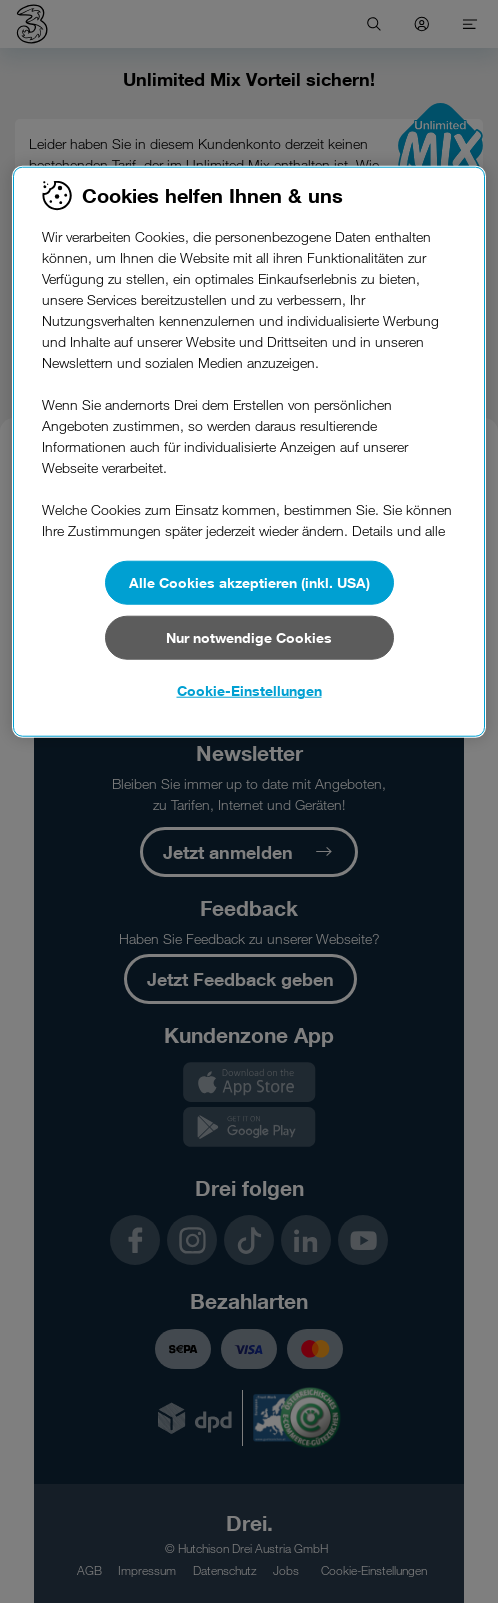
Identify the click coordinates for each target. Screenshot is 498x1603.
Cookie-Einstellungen (249, 690)
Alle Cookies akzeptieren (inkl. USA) (249, 582)
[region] (248, 452)
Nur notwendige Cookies (249, 637)
